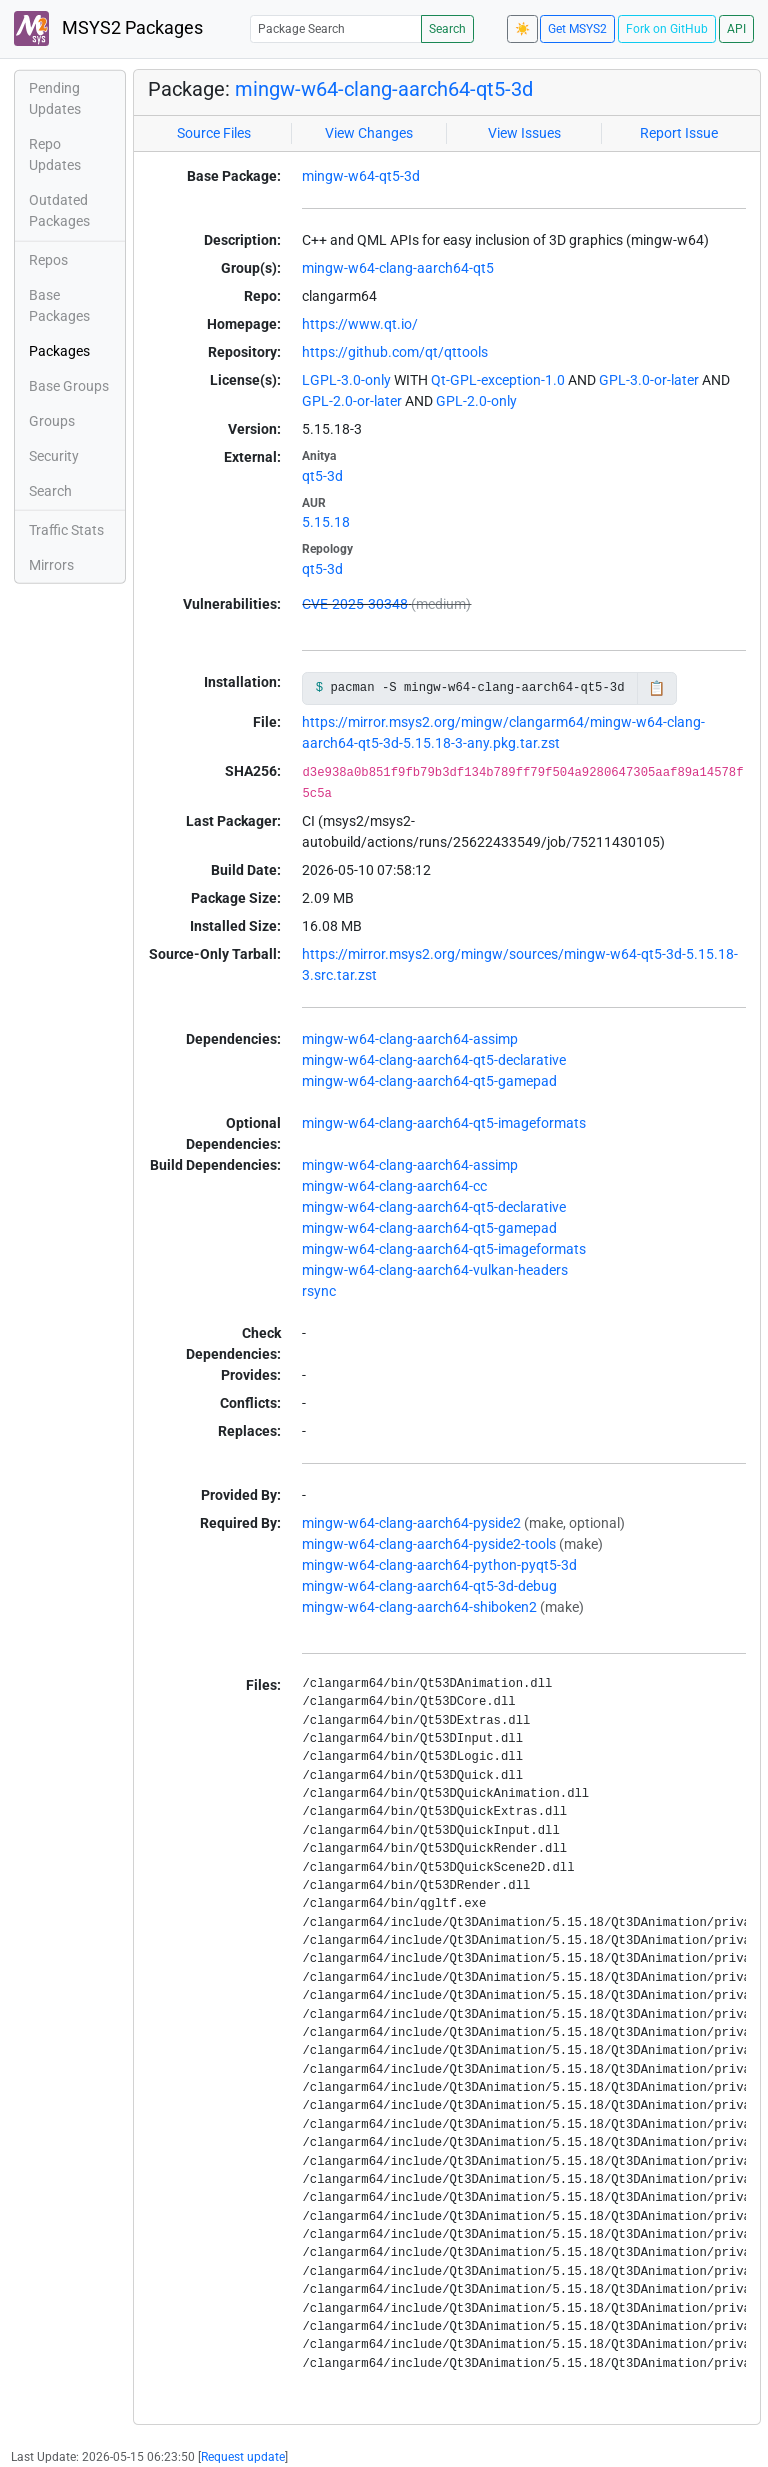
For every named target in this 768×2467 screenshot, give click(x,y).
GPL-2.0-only (476, 401)
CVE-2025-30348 (355, 604)
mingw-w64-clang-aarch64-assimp (410, 1039)
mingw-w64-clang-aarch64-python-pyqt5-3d (439, 1565)
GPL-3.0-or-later (649, 380)
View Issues (524, 133)
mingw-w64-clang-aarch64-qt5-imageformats (444, 1123)
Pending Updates (55, 98)
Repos (48, 260)
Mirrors (51, 565)
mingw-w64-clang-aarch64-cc (394, 1186)
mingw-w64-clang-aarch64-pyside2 (411, 1523)
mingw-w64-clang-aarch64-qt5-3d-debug (429, 1586)
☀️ (522, 29)
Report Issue (679, 133)
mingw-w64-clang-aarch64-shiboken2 (419, 1607)
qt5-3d (322, 476)
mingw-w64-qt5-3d (361, 176)
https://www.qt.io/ (360, 324)
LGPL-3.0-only (346, 380)
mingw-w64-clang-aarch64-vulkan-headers (435, 1270)
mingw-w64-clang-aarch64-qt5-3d (384, 89)
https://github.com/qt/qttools (395, 352)
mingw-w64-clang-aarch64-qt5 (398, 268)
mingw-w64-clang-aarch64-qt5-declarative (434, 1060)
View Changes (369, 133)
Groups (52, 421)
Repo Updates (55, 154)
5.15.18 (326, 522)
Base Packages (59, 305)
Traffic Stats (66, 530)
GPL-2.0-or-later (352, 401)
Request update (243, 2457)
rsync (319, 1291)
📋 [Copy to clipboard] (656, 688)
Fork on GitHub (667, 29)
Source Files (214, 133)
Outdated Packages (59, 210)
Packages (59, 351)
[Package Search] (336, 28)
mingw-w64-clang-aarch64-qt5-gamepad (429, 1081)
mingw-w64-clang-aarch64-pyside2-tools (429, 1544)
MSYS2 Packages (108, 28)
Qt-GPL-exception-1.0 (498, 380)
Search (447, 29)
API (736, 29)
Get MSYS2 (577, 29)
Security (54, 456)
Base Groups (69, 386)
